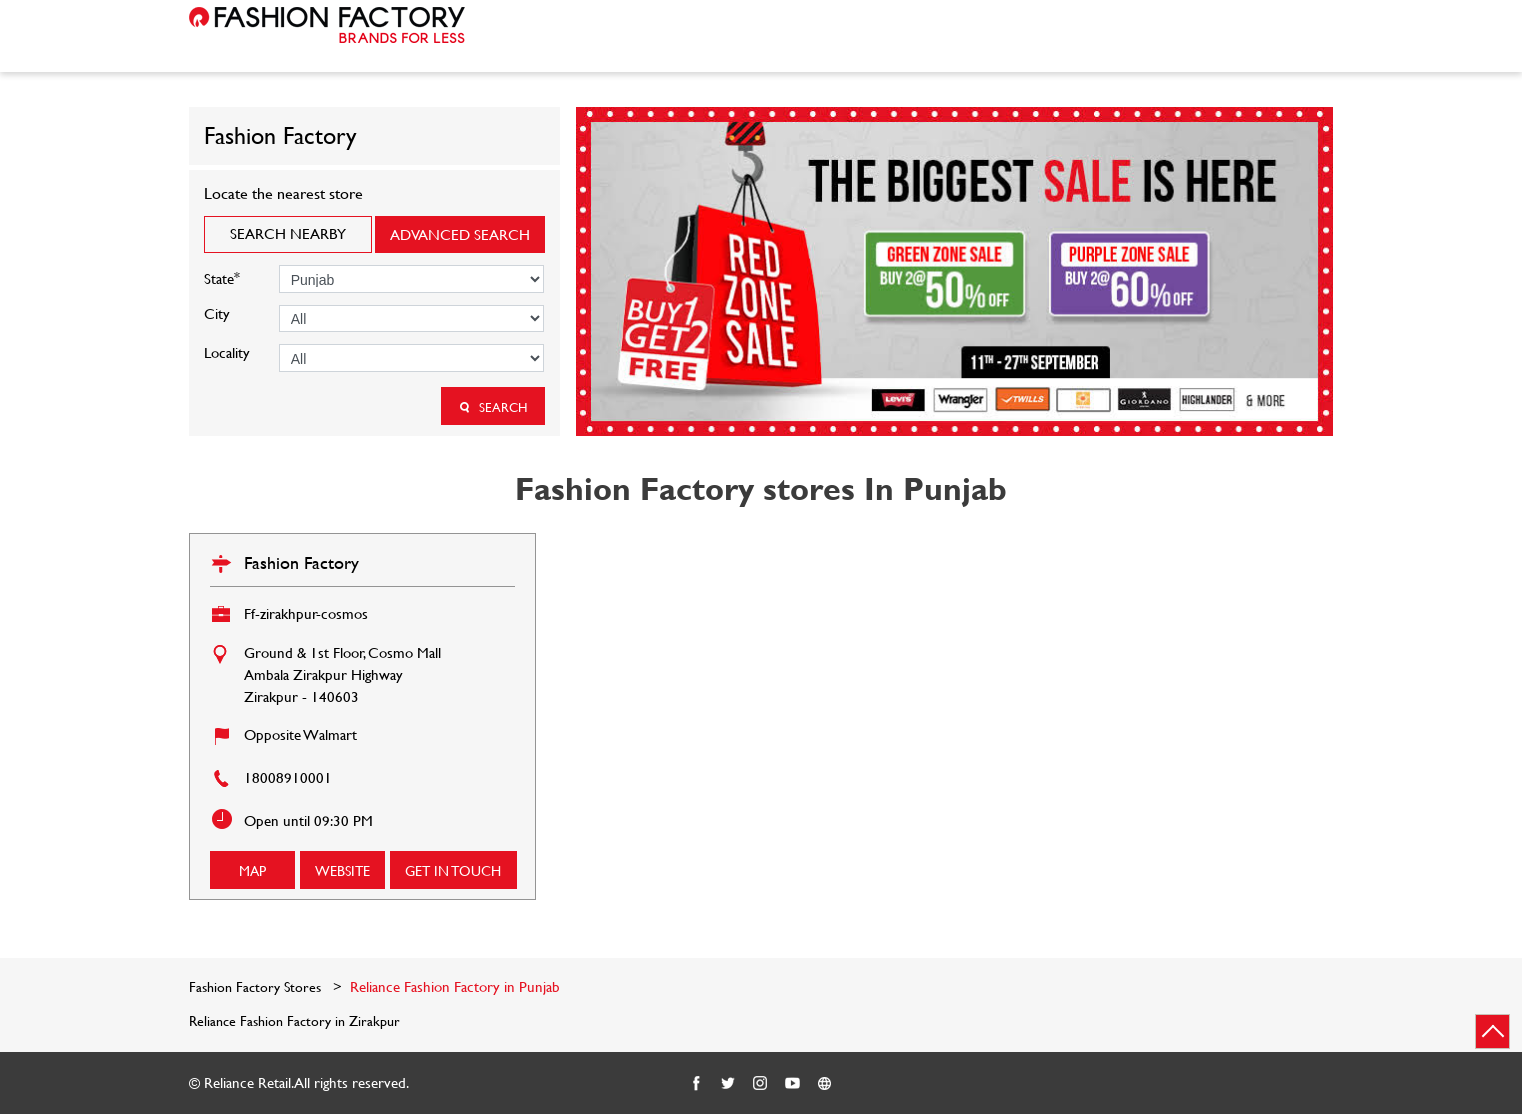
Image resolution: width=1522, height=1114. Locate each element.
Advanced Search (460, 234)
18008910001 (288, 777)
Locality (227, 352)
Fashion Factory (301, 562)
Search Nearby (288, 233)
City (217, 313)
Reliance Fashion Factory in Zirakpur (294, 1021)
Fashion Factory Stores (257, 986)
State (222, 276)
